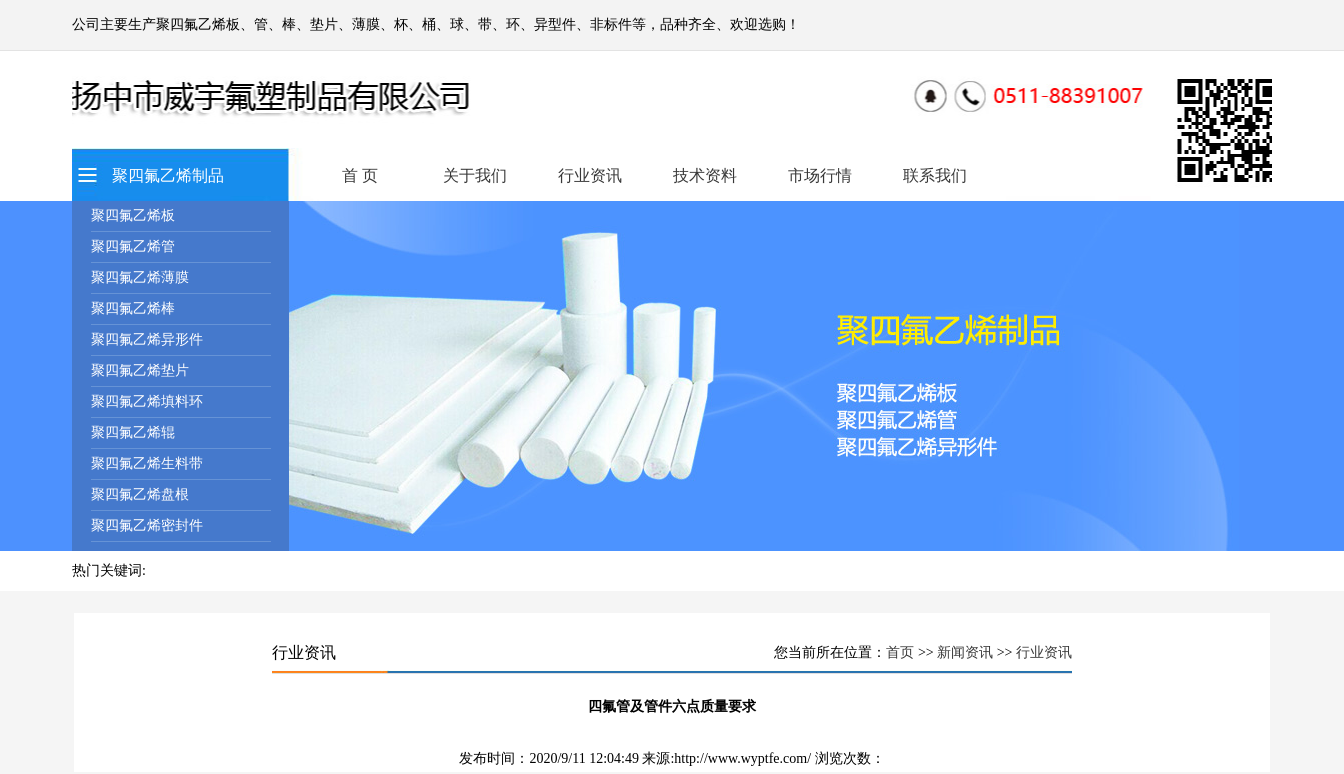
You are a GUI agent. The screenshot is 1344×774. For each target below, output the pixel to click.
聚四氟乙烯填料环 (147, 401)
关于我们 (475, 175)
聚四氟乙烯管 (133, 246)
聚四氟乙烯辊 (133, 432)
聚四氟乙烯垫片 (140, 370)
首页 (900, 652)
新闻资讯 (965, 652)
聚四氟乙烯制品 (168, 175)
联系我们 (935, 175)
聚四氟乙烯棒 (133, 308)
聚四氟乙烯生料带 (147, 463)
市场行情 (820, 175)
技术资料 (705, 175)
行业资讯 (590, 175)
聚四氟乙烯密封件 (147, 525)
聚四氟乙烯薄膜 (140, 277)
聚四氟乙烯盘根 (140, 494)
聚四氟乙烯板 (133, 215)
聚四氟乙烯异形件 (147, 339)
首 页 (360, 175)
